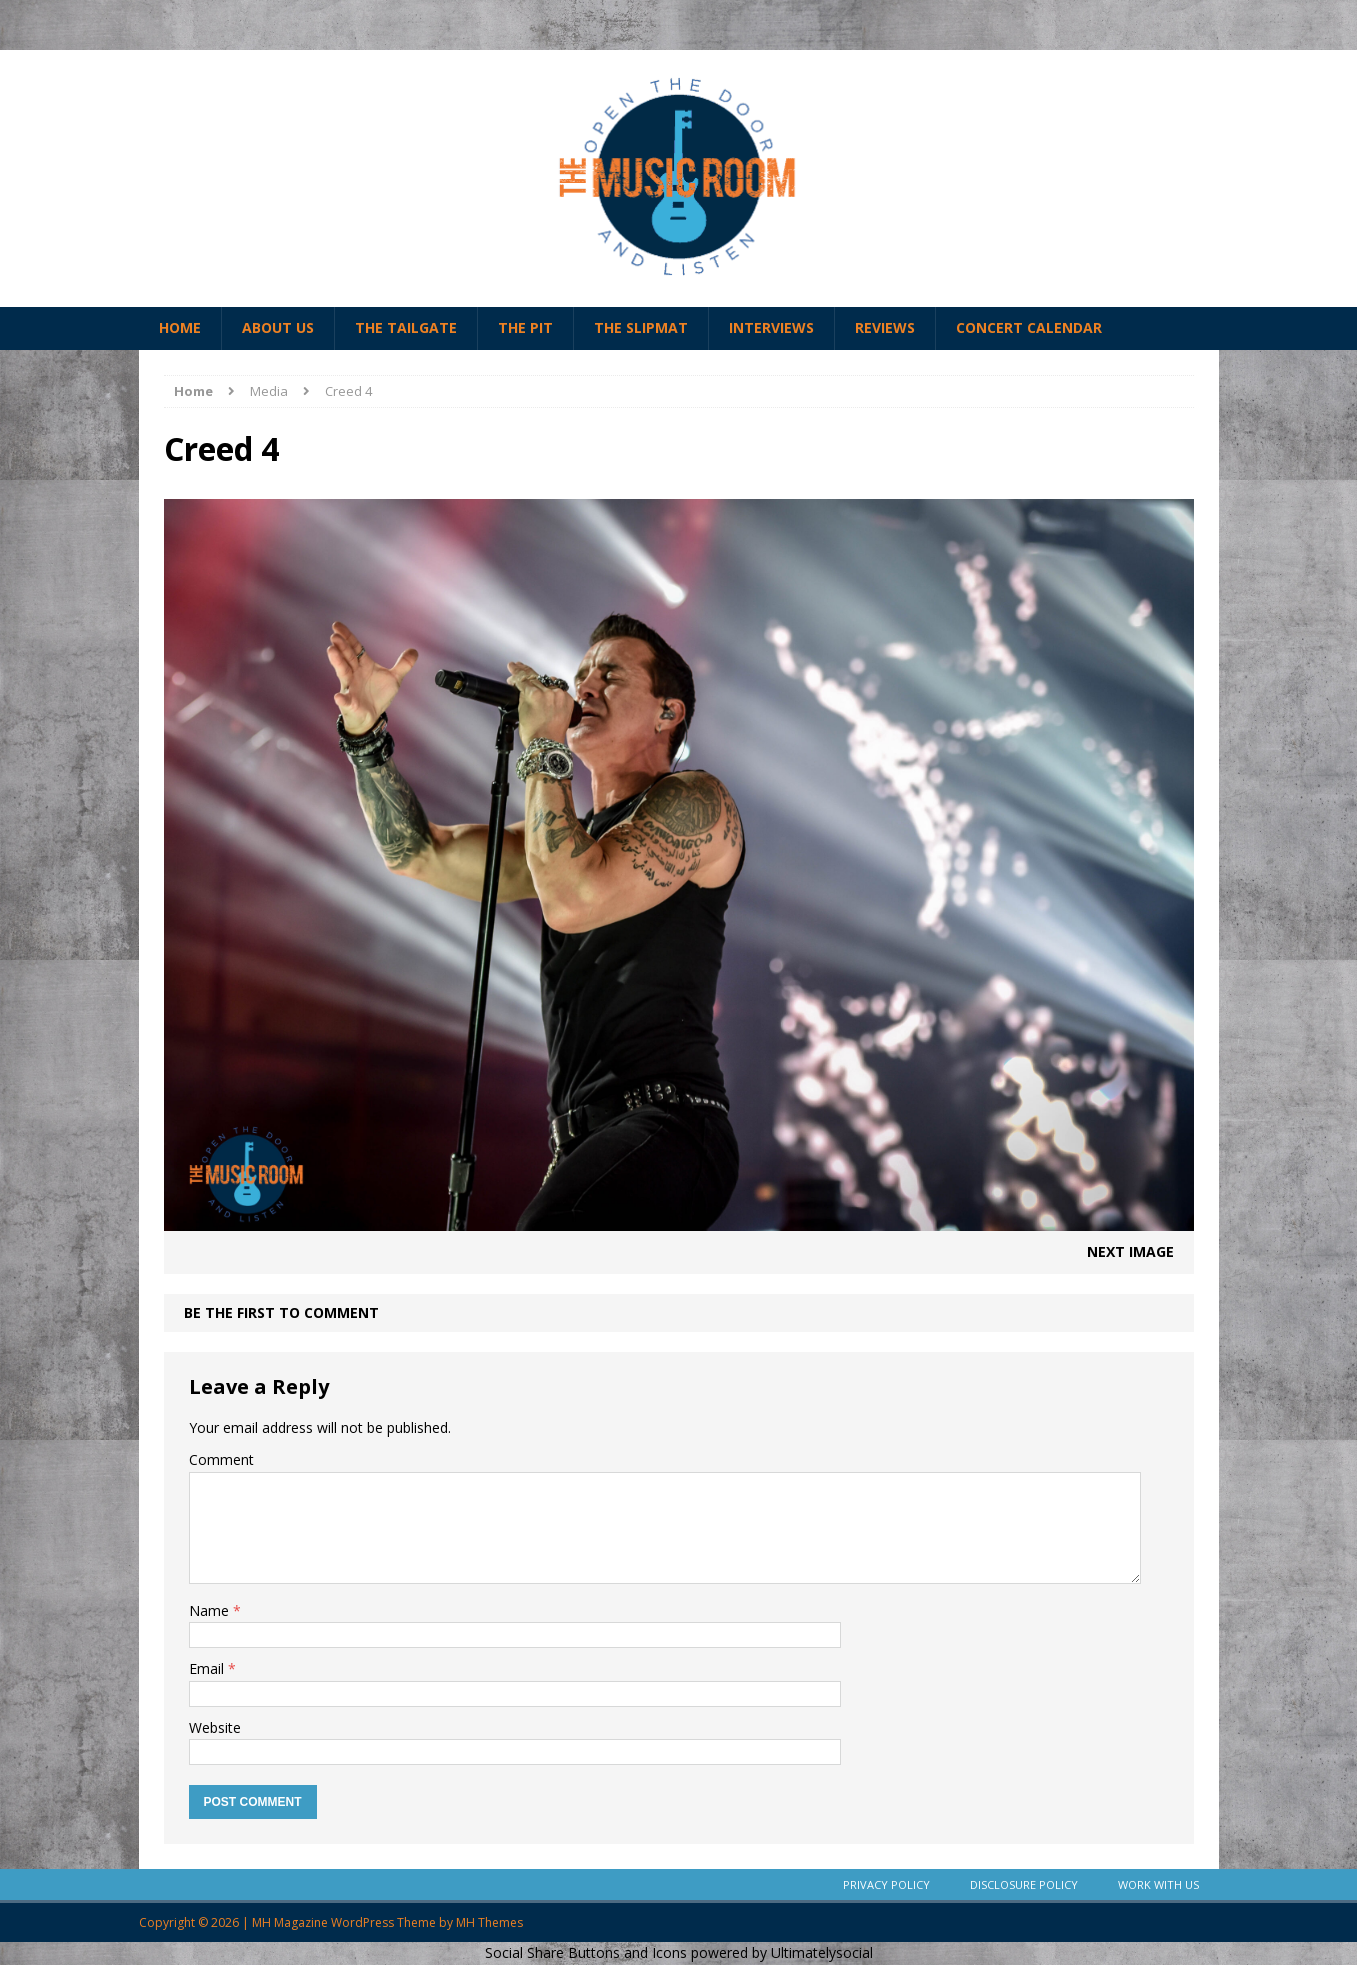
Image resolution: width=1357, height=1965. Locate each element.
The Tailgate (406, 327)
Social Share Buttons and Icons (586, 1952)
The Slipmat (641, 327)
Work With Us (1158, 1884)
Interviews (771, 327)
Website (215, 1727)
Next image (1130, 1251)
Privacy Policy (886, 1884)
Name (211, 1610)
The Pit (525, 327)
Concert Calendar (1029, 327)
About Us (278, 327)
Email (208, 1668)
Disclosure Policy (1024, 1884)
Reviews (885, 327)
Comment (221, 1459)
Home (180, 327)
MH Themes (489, 1922)
